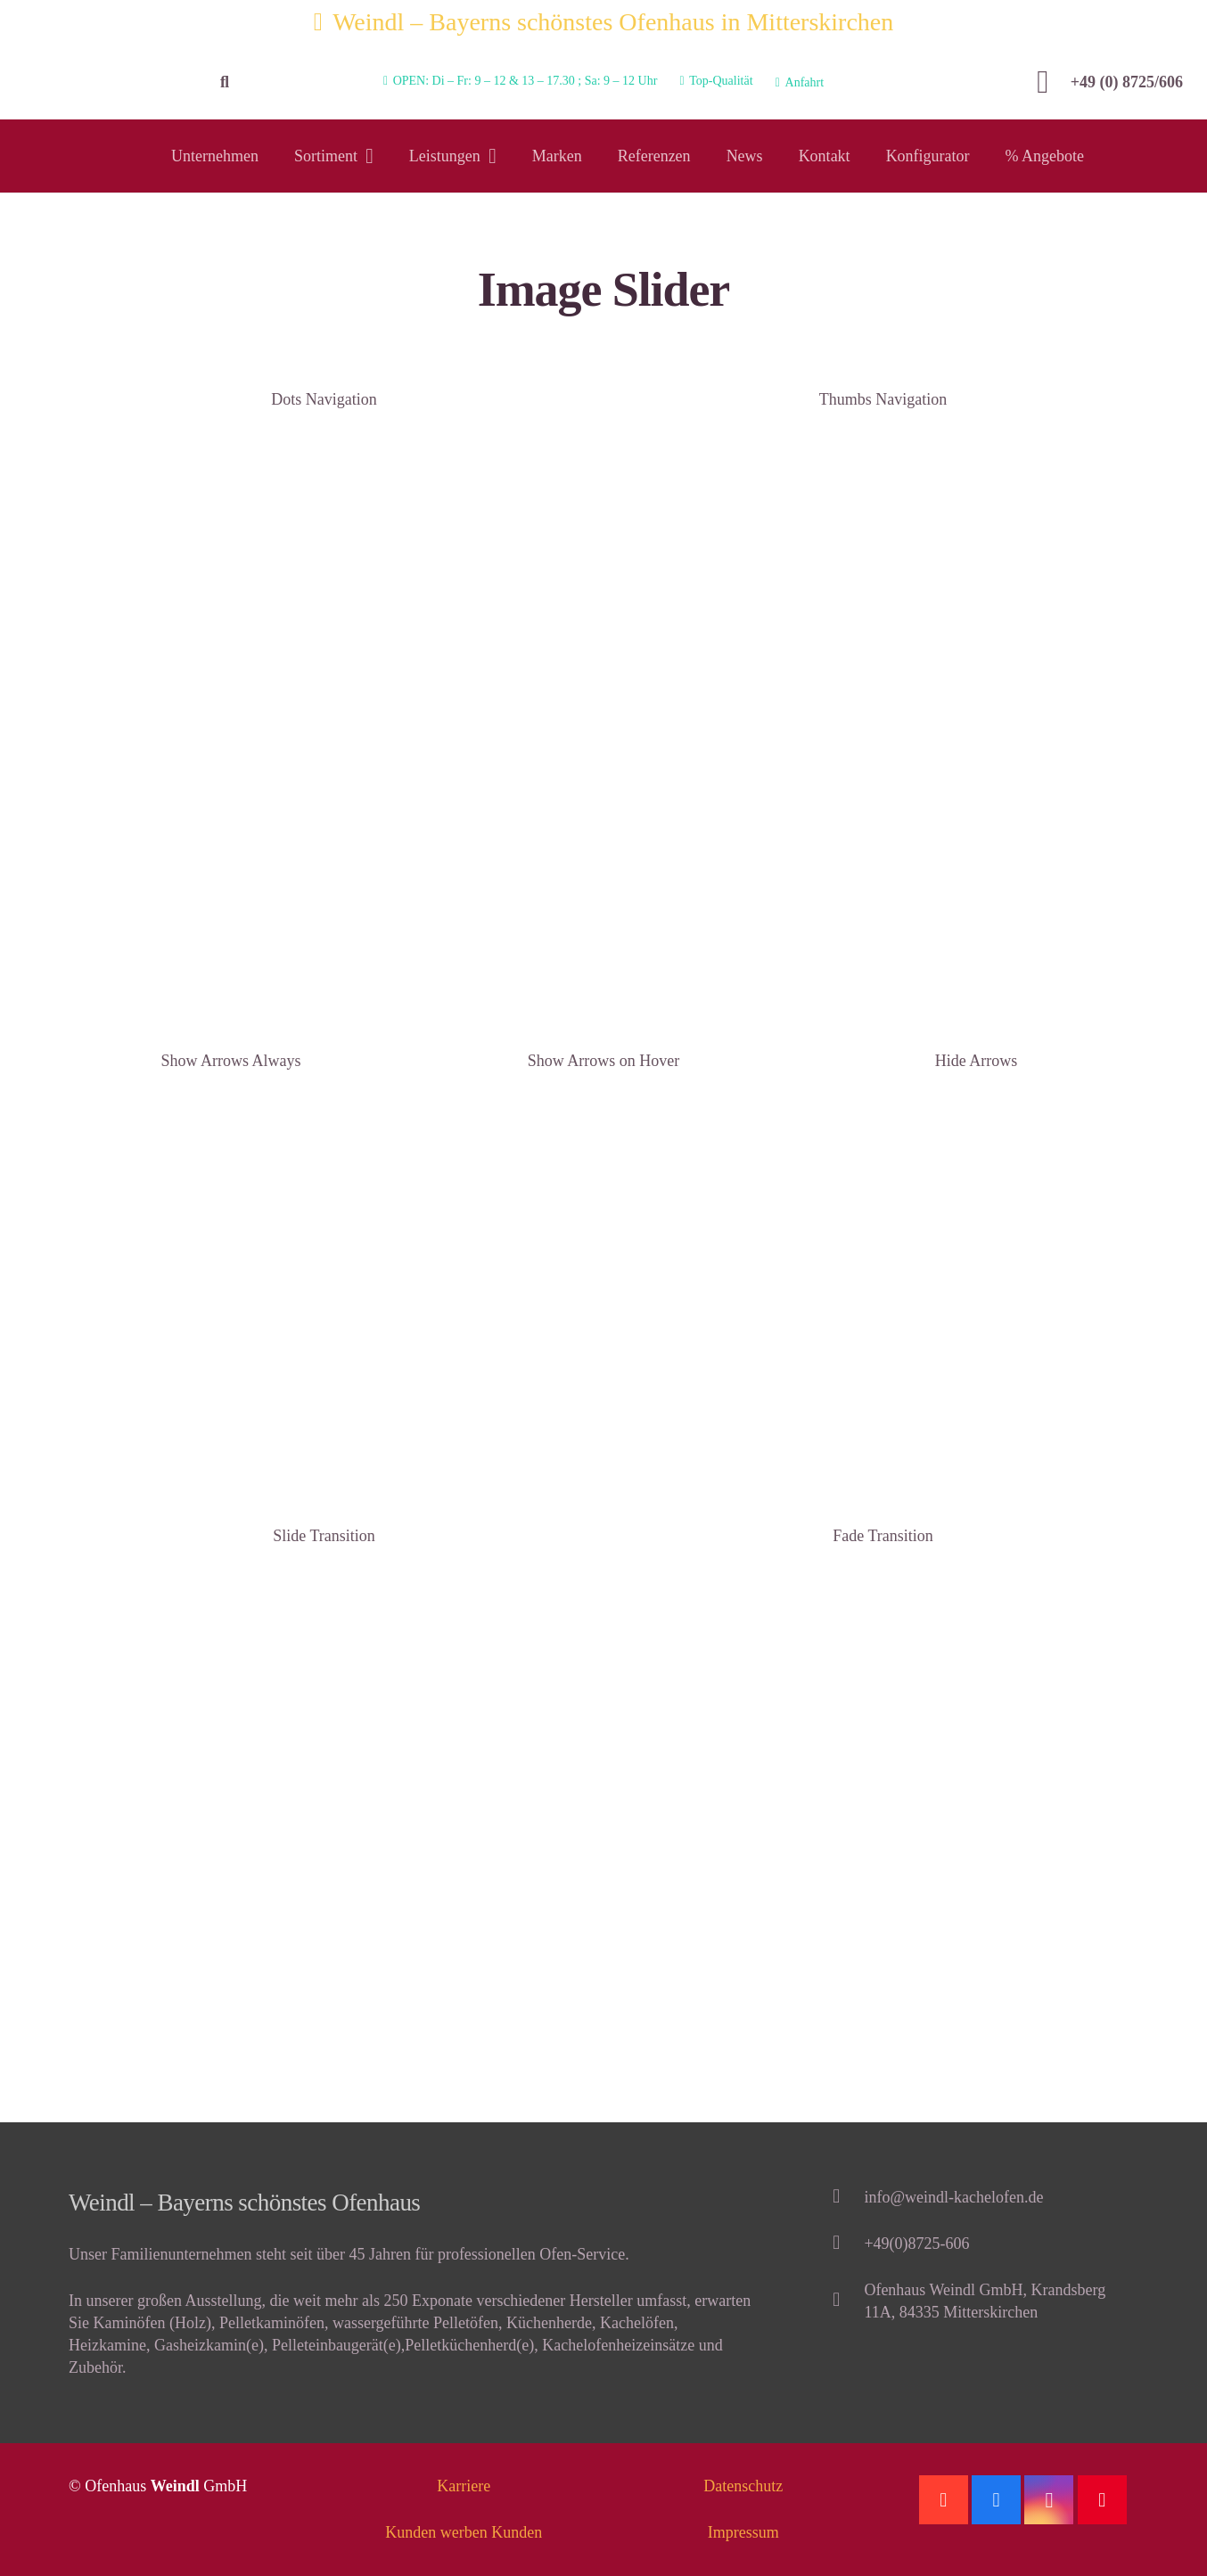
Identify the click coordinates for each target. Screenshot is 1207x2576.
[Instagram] (1048, 2499)
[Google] (943, 2499)
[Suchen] (224, 82)
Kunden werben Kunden (463, 2532)
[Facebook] (996, 2499)
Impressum (743, 2532)
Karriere (463, 2486)
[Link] (104, 82)
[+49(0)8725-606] (844, 2244)
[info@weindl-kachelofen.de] (844, 2197)
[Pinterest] (1102, 2499)
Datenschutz (743, 2486)
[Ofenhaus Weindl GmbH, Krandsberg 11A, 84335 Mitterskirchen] (844, 2301)
